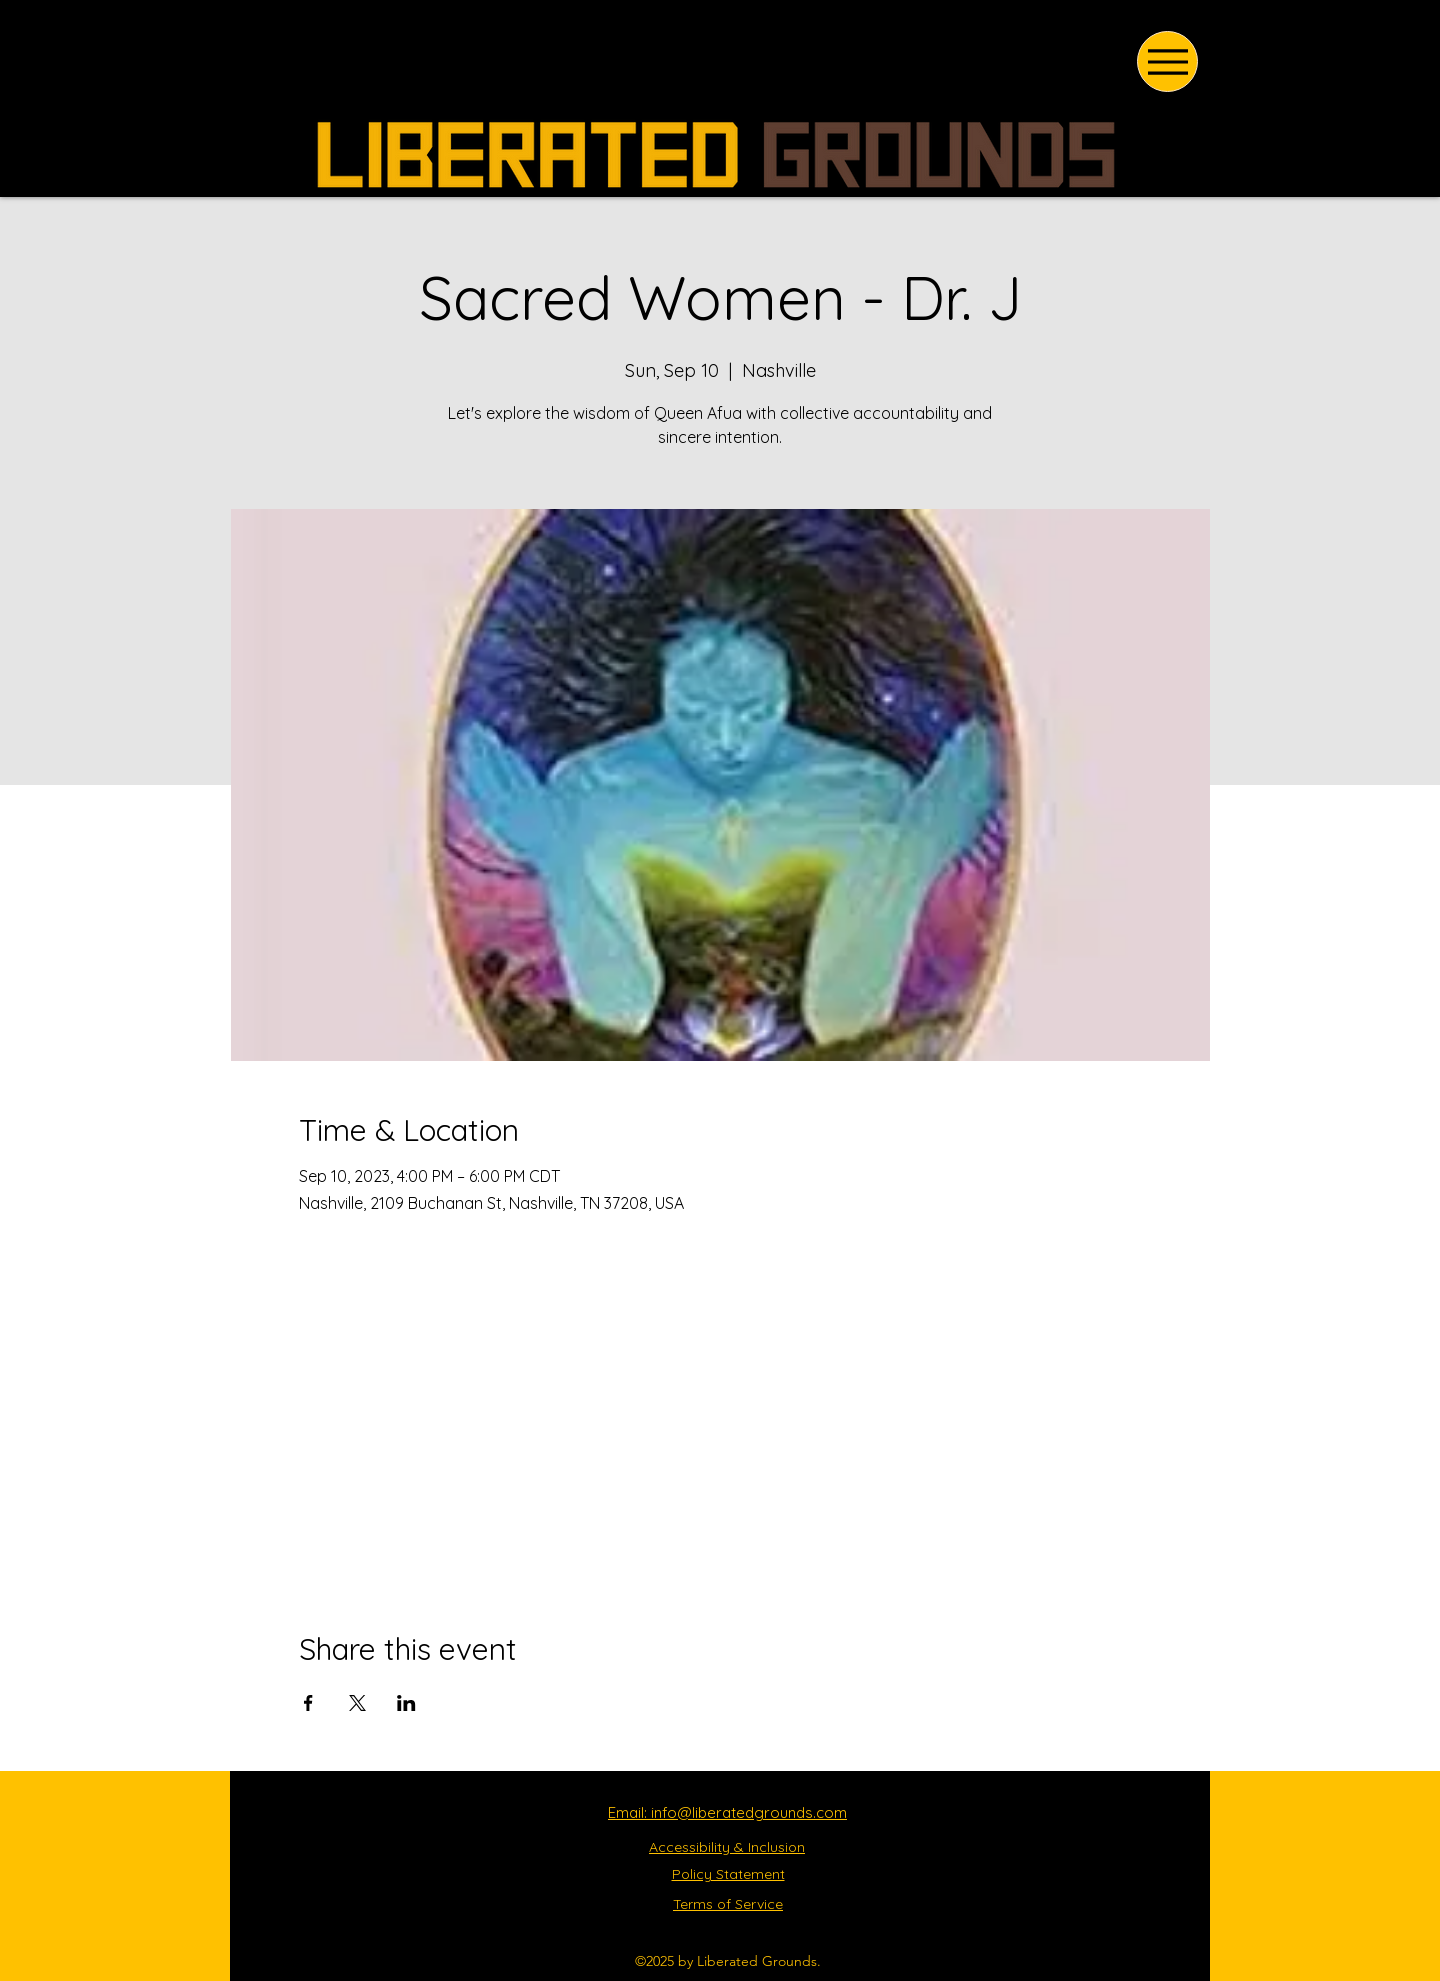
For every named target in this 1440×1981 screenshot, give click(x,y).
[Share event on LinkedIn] (406, 1703)
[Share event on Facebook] (308, 1703)
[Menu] (1167, 61)
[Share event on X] (357, 1703)
